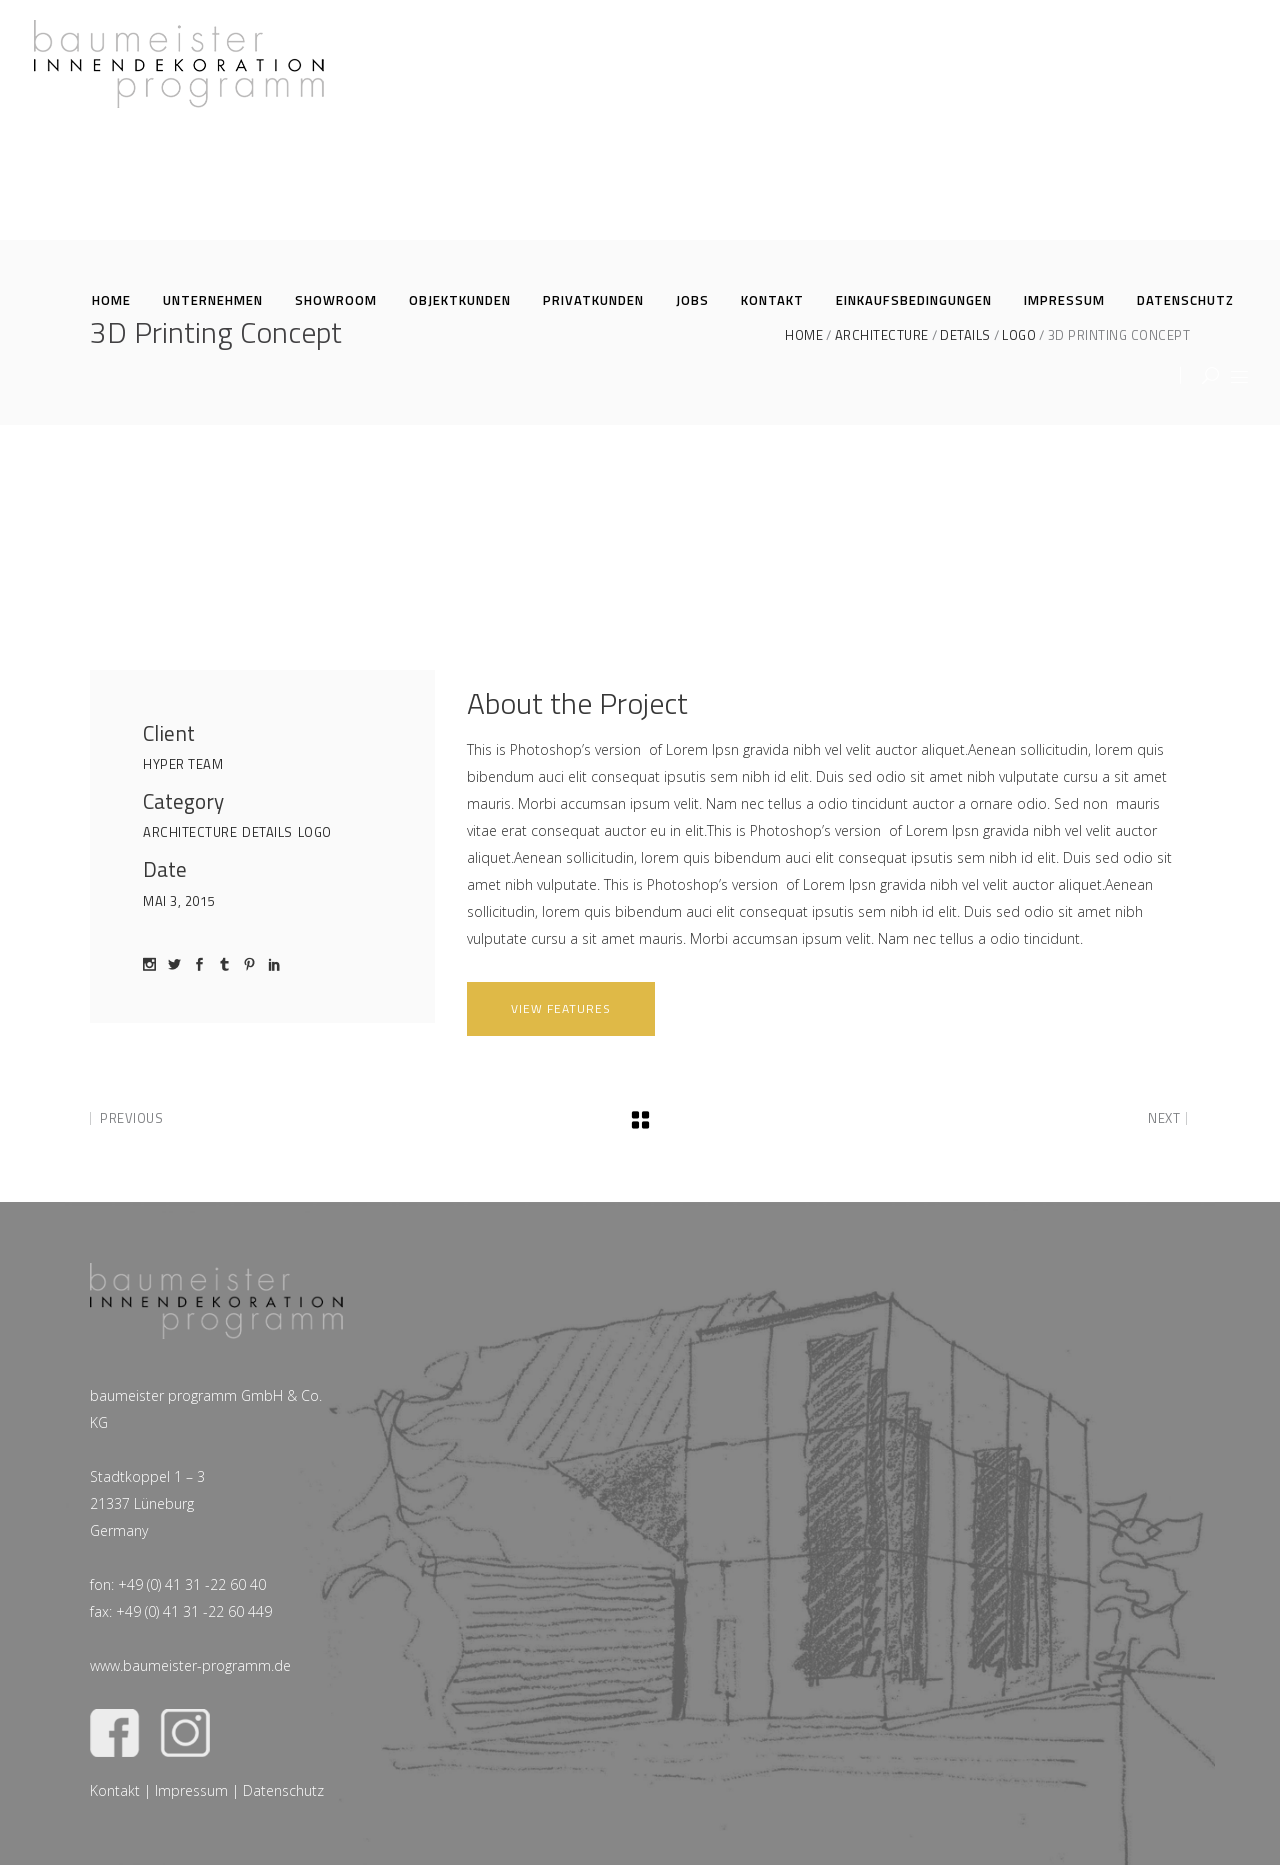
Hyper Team (183, 764)
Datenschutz (283, 1790)
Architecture (190, 832)
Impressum (191, 1790)
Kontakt (115, 1790)
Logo (315, 832)
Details (267, 832)
